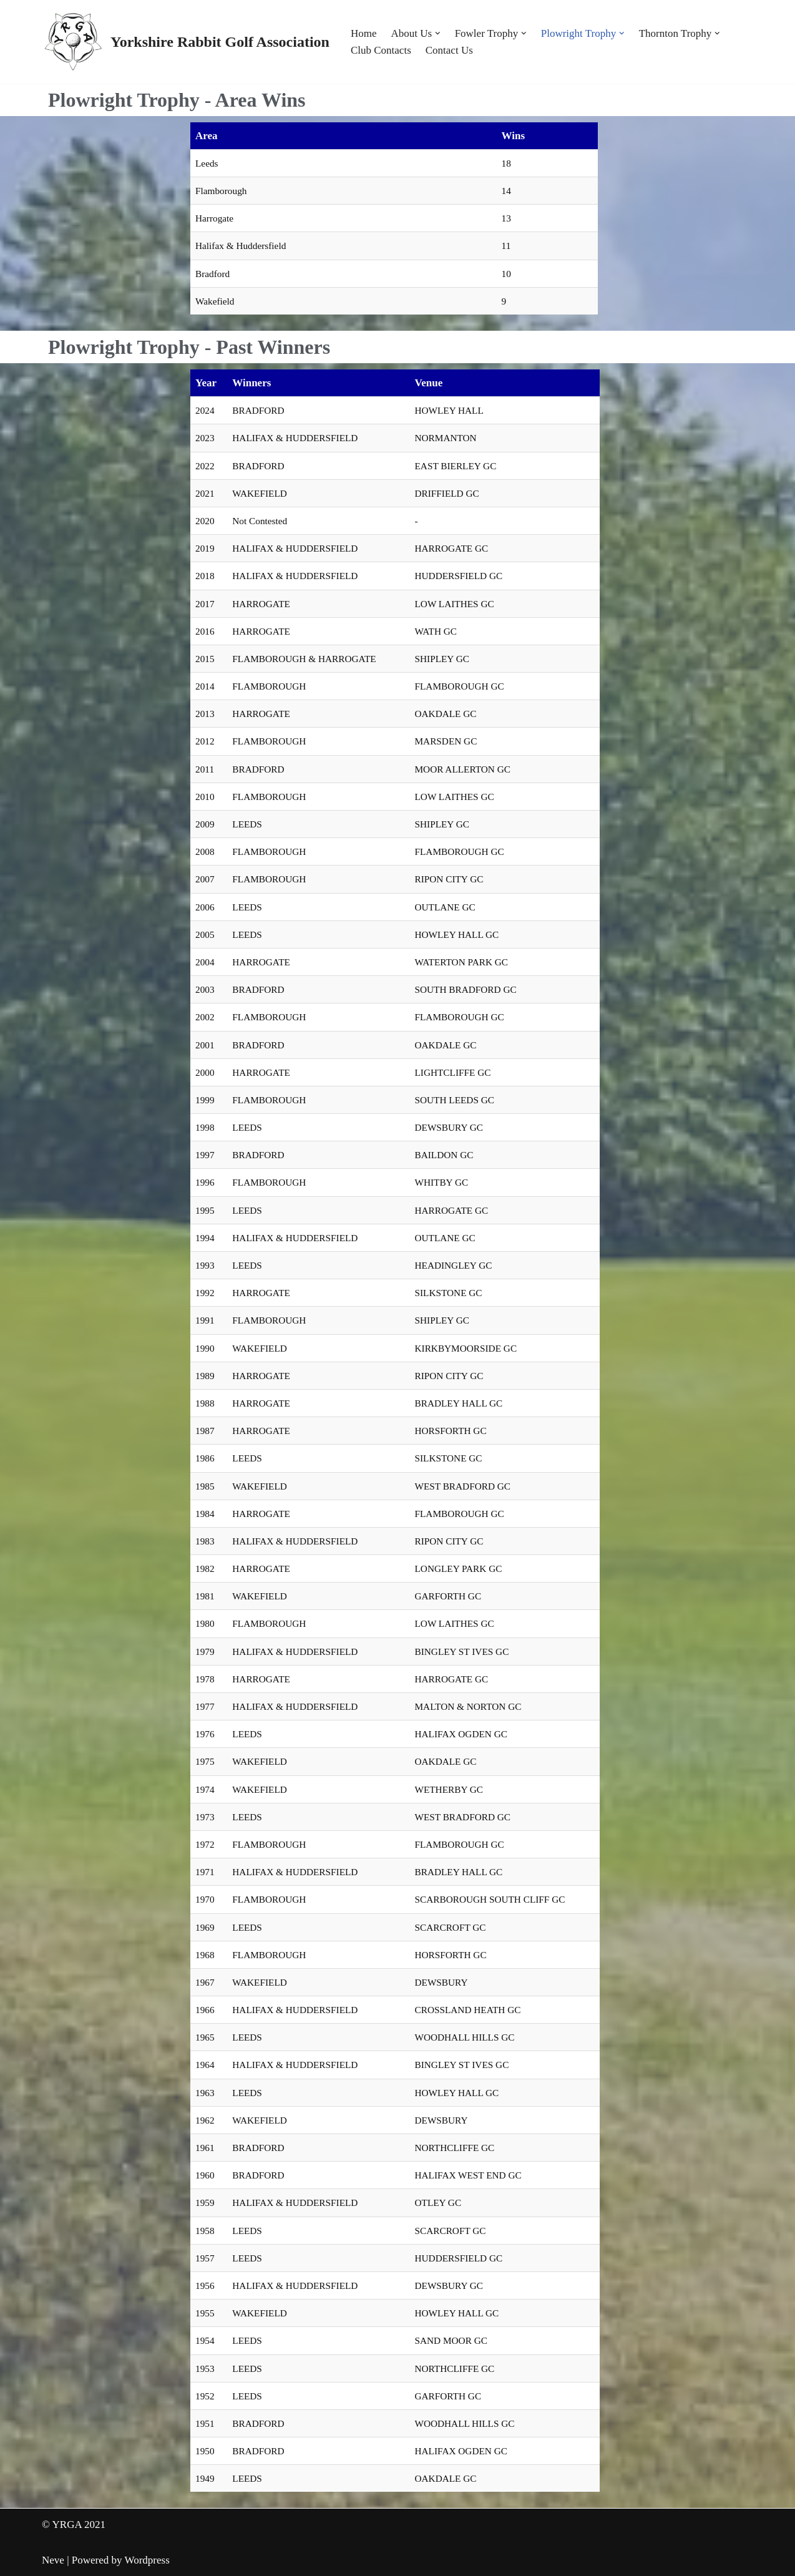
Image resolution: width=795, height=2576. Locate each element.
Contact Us (449, 50)
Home (364, 33)
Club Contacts (381, 50)
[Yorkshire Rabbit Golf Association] (185, 41)
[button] (438, 33)
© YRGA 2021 (73, 2524)
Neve (53, 2560)
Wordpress (146, 2560)
